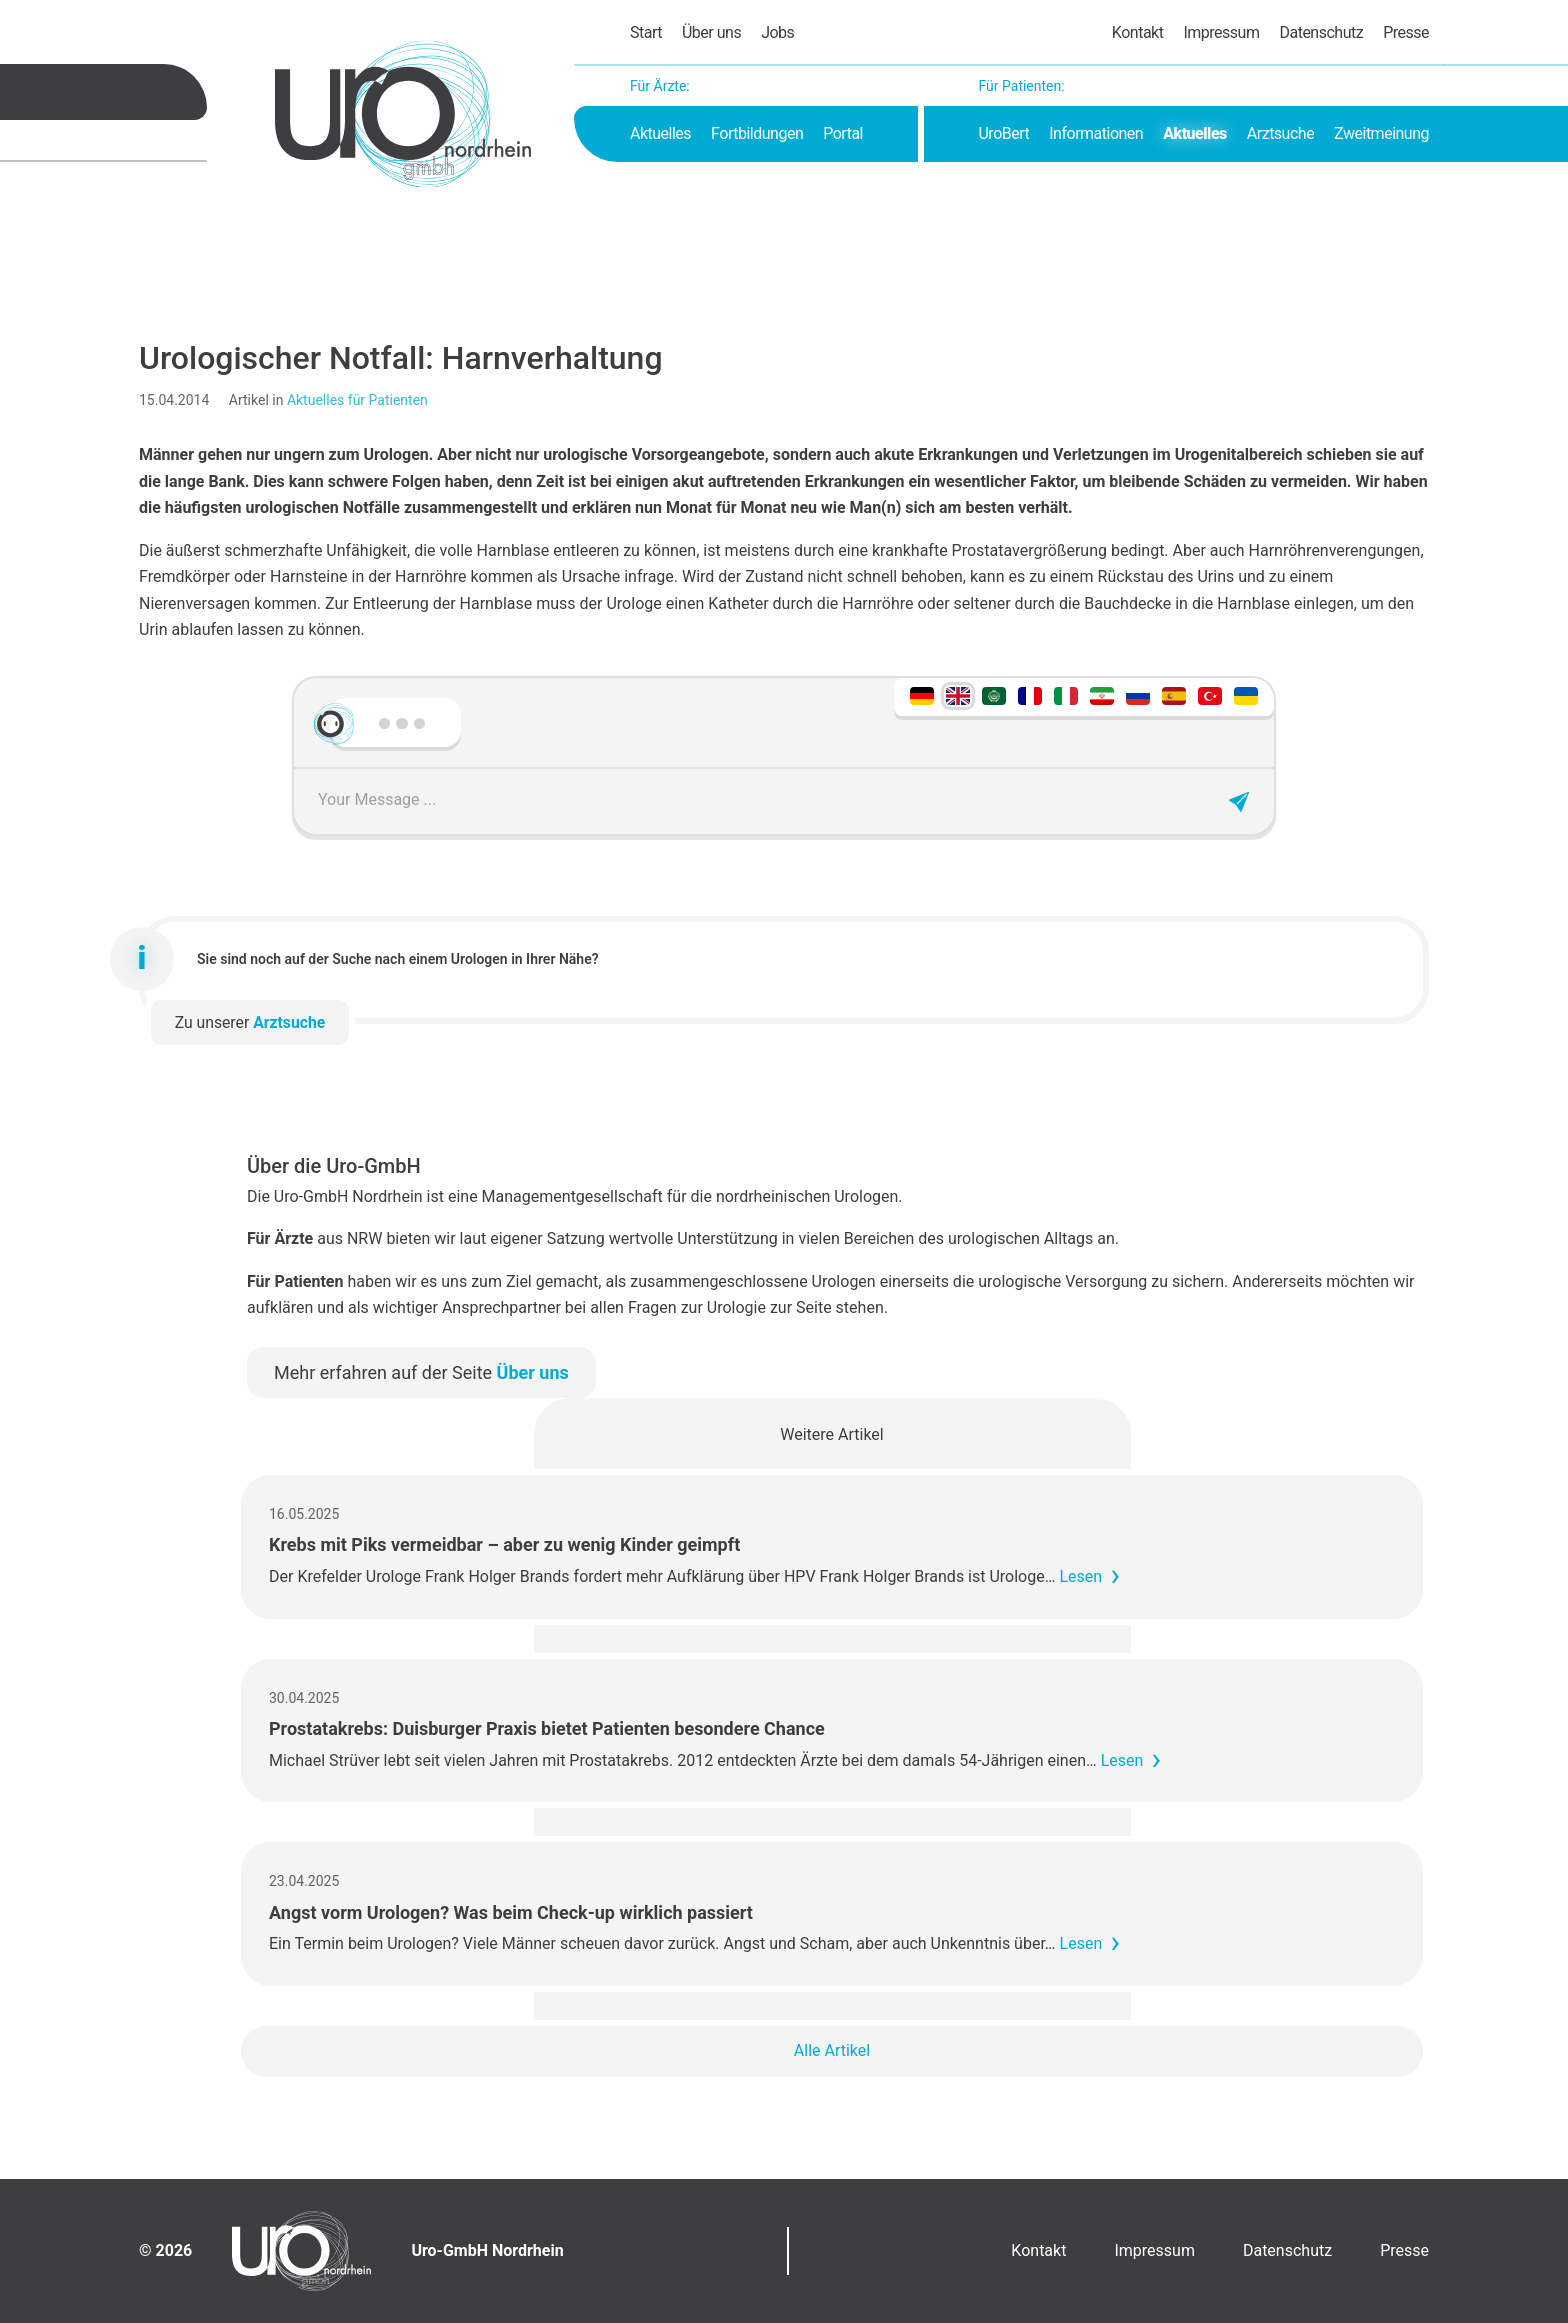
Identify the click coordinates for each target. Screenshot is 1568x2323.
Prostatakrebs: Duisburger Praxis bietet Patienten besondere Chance (547, 1728)
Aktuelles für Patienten (357, 400)
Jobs (777, 32)
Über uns (711, 32)
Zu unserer (250, 1022)
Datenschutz (1321, 32)
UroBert (1003, 133)
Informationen (1096, 133)
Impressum (1221, 32)
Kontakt (1138, 32)
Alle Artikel (832, 2050)
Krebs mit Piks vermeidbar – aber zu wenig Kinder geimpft (504, 1544)
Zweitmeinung (1381, 133)
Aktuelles (660, 133)
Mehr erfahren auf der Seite (421, 1372)
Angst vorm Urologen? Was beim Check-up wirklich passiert (511, 1912)
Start (646, 32)
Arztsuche (1280, 133)
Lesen (1080, 1576)
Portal (843, 133)
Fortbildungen (757, 133)
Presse (1406, 32)
